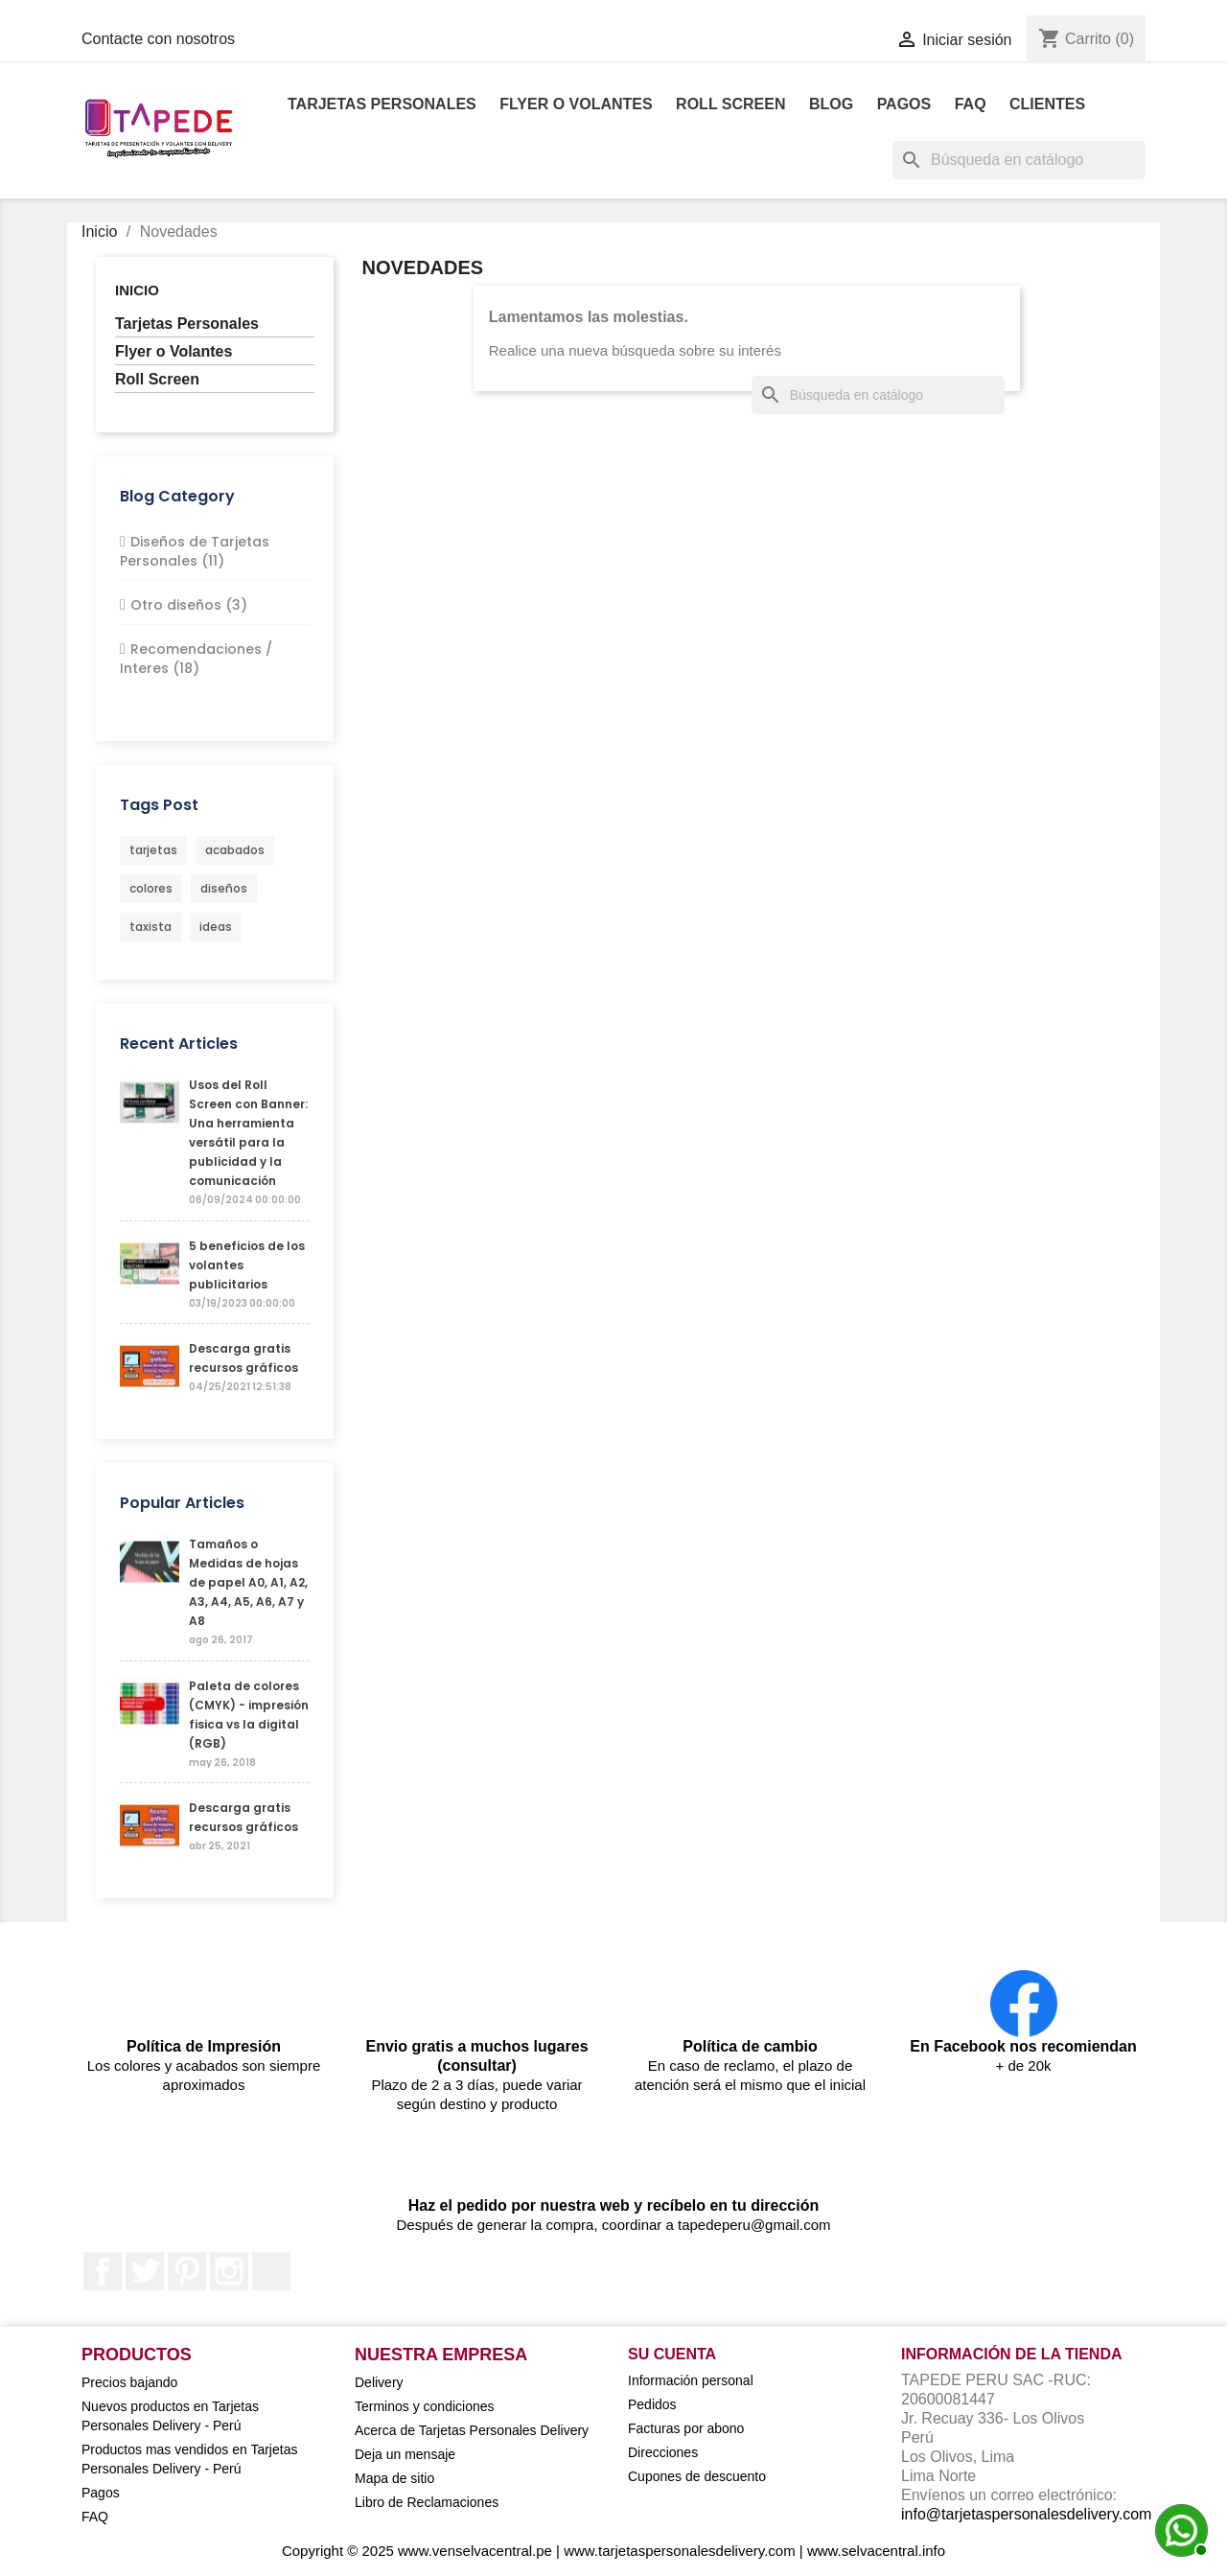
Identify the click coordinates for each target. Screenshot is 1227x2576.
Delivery (379, 2382)
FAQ (970, 104)
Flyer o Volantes (575, 104)
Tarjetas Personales (382, 104)
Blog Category (177, 496)
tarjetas (153, 850)
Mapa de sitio (394, 2478)
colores (151, 888)
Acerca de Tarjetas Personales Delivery (472, 2430)
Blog (831, 104)
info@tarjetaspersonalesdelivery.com (1026, 2514)
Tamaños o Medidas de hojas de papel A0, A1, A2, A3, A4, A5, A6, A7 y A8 (248, 1582)
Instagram (229, 2271)
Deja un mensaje (405, 2454)
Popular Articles (182, 1503)
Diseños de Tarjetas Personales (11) (194, 551)
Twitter (145, 2271)
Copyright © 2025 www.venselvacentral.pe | (423, 2550)
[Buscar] (1019, 160)
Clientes (1047, 104)
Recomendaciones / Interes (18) (196, 658)
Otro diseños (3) (188, 605)
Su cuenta (672, 2354)
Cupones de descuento (697, 2476)
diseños (223, 888)
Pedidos (652, 2404)
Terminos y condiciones (425, 2406)
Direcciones (663, 2452)
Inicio (137, 290)
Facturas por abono (686, 2428)
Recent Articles (179, 1044)
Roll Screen (730, 104)
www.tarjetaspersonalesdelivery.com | (685, 2550)
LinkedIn (271, 2271)
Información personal (690, 2380)
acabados (235, 850)
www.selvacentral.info (876, 2550)
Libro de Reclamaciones (426, 2502)
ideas (215, 926)
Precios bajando (129, 2382)
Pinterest (187, 2271)
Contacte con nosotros (158, 39)
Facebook (102, 2271)
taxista (150, 926)
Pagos (904, 104)
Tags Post (159, 805)
